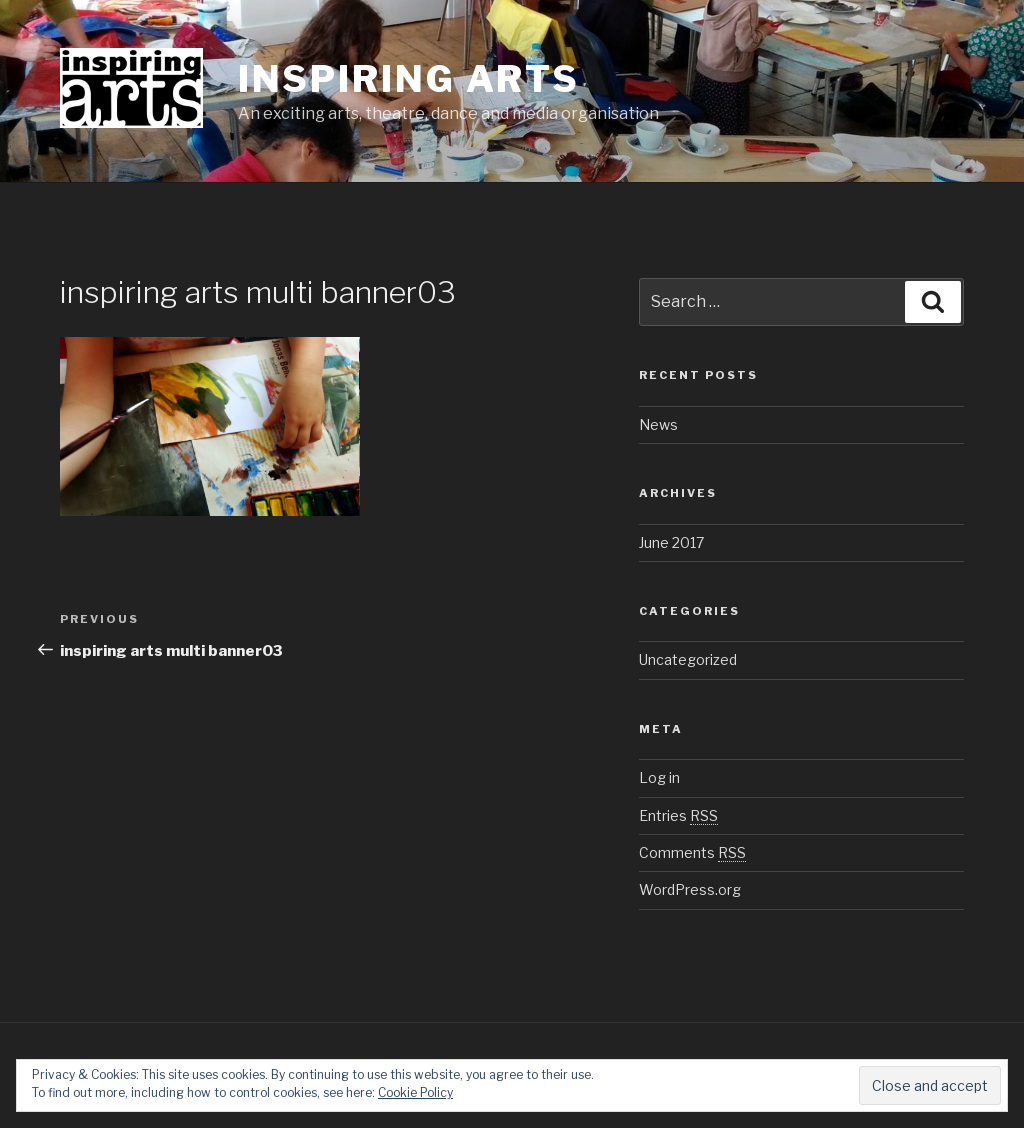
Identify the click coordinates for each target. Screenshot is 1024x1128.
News (658, 424)
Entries (678, 815)
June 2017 (671, 542)
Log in (659, 777)
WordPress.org (690, 889)
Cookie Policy (415, 1092)
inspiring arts (409, 79)
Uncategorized (688, 659)
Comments (692, 852)
